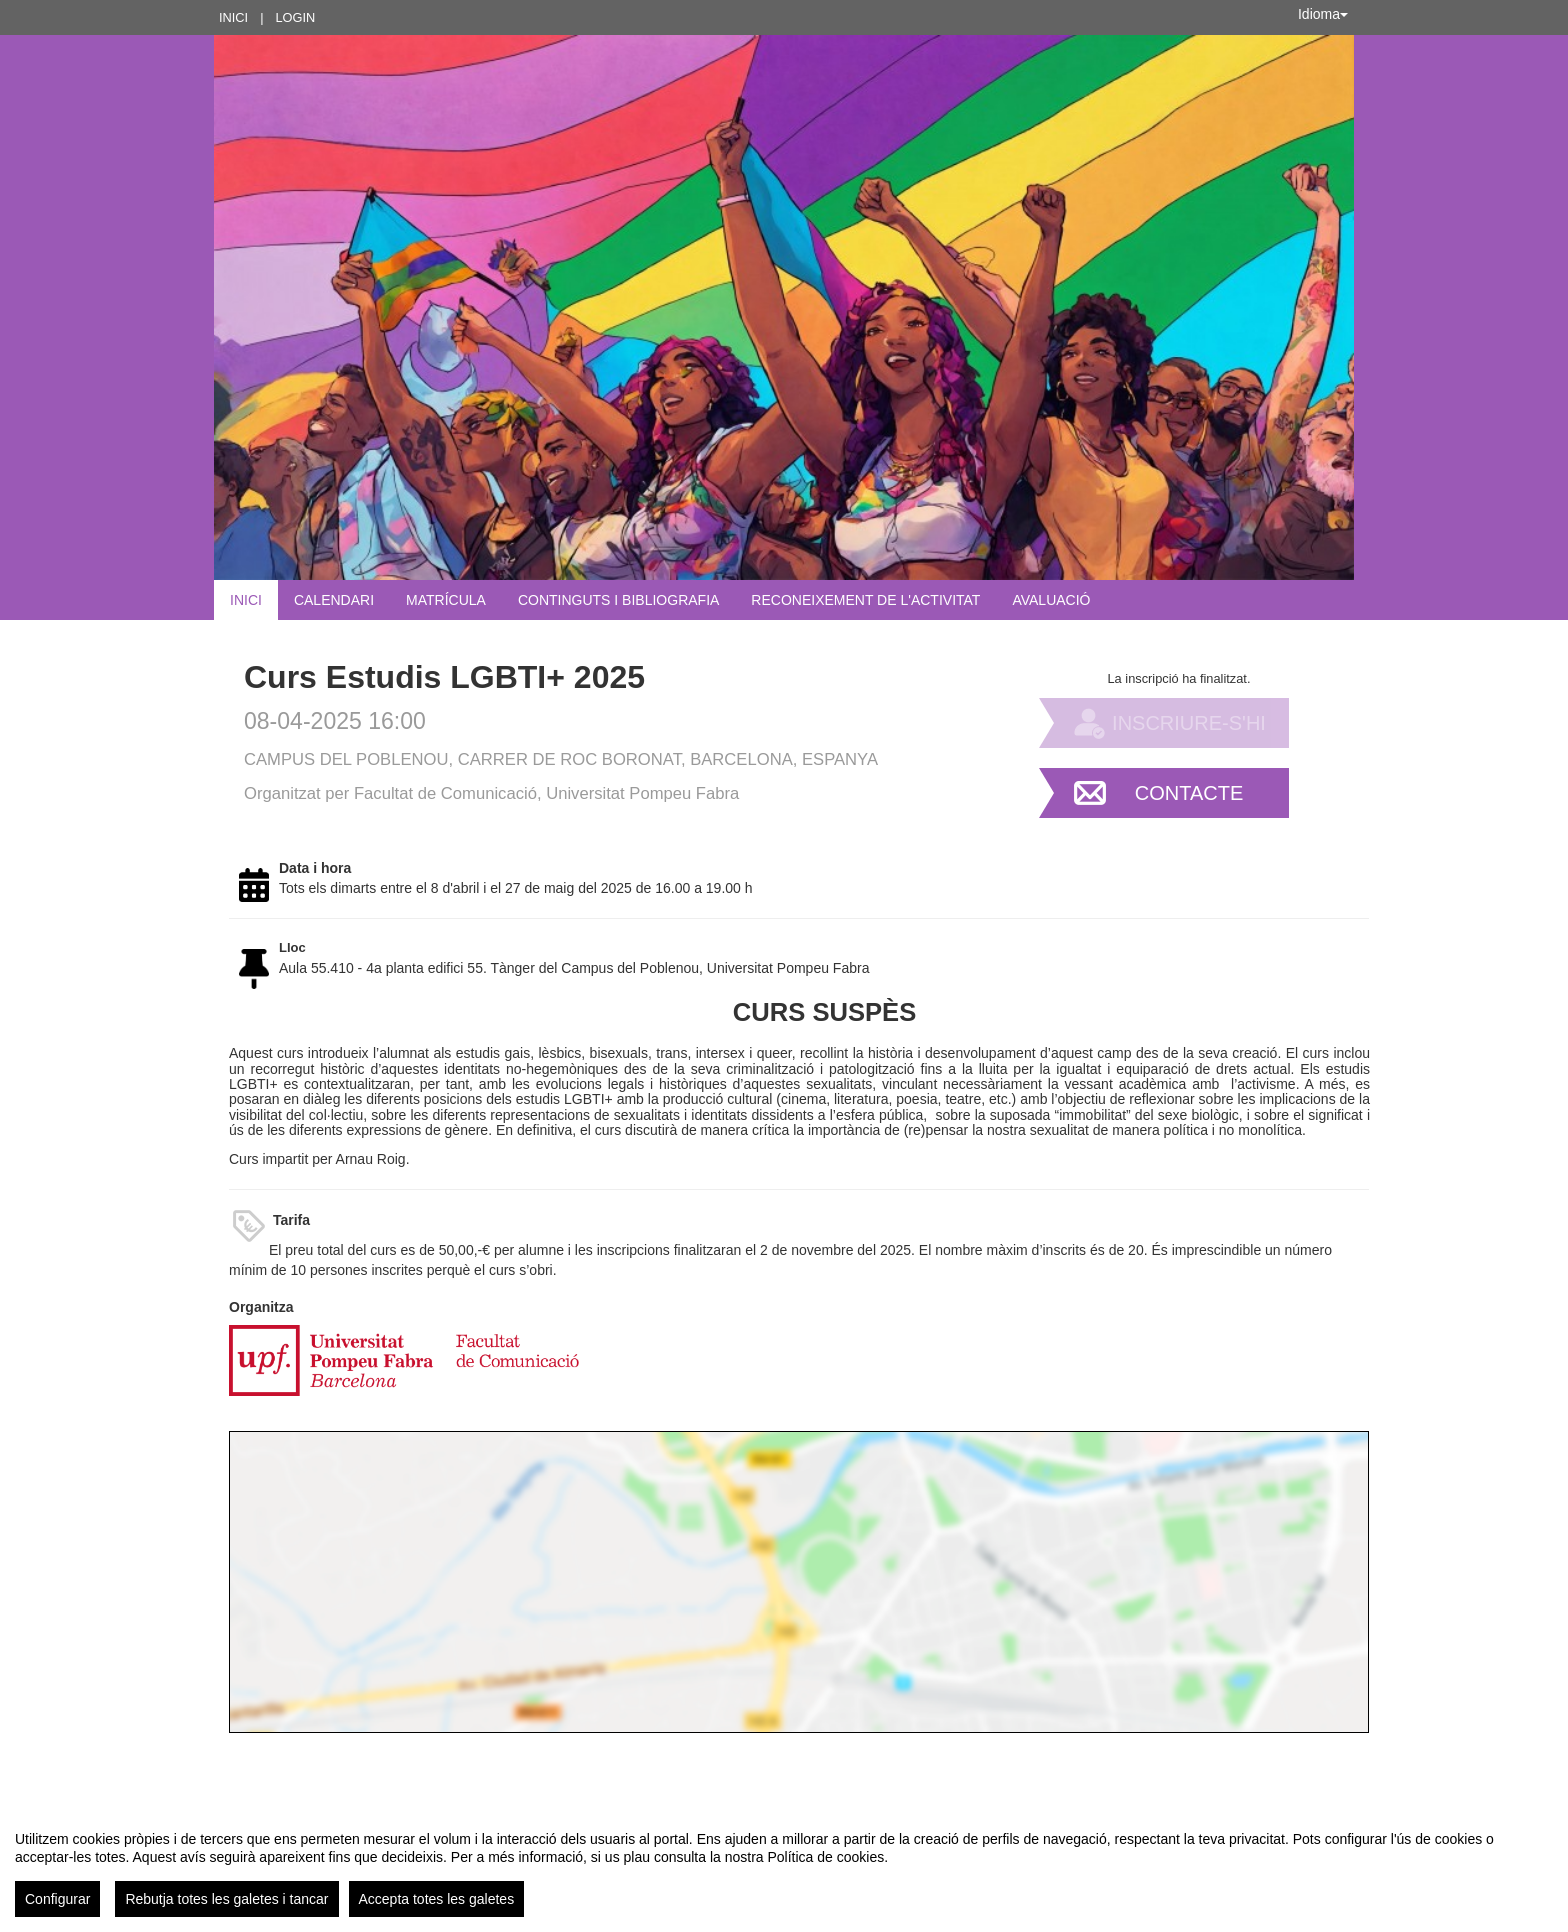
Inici (233, 17)
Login (295, 17)
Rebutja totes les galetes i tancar (226, 1899)
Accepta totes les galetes (437, 1899)
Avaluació (1051, 600)
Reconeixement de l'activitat (865, 600)
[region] (784, 1866)
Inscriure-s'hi (1189, 723)
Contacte (1189, 793)
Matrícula (446, 600)
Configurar (57, 1899)
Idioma (1323, 14)
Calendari (334, 600)
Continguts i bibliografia (618, 600)
